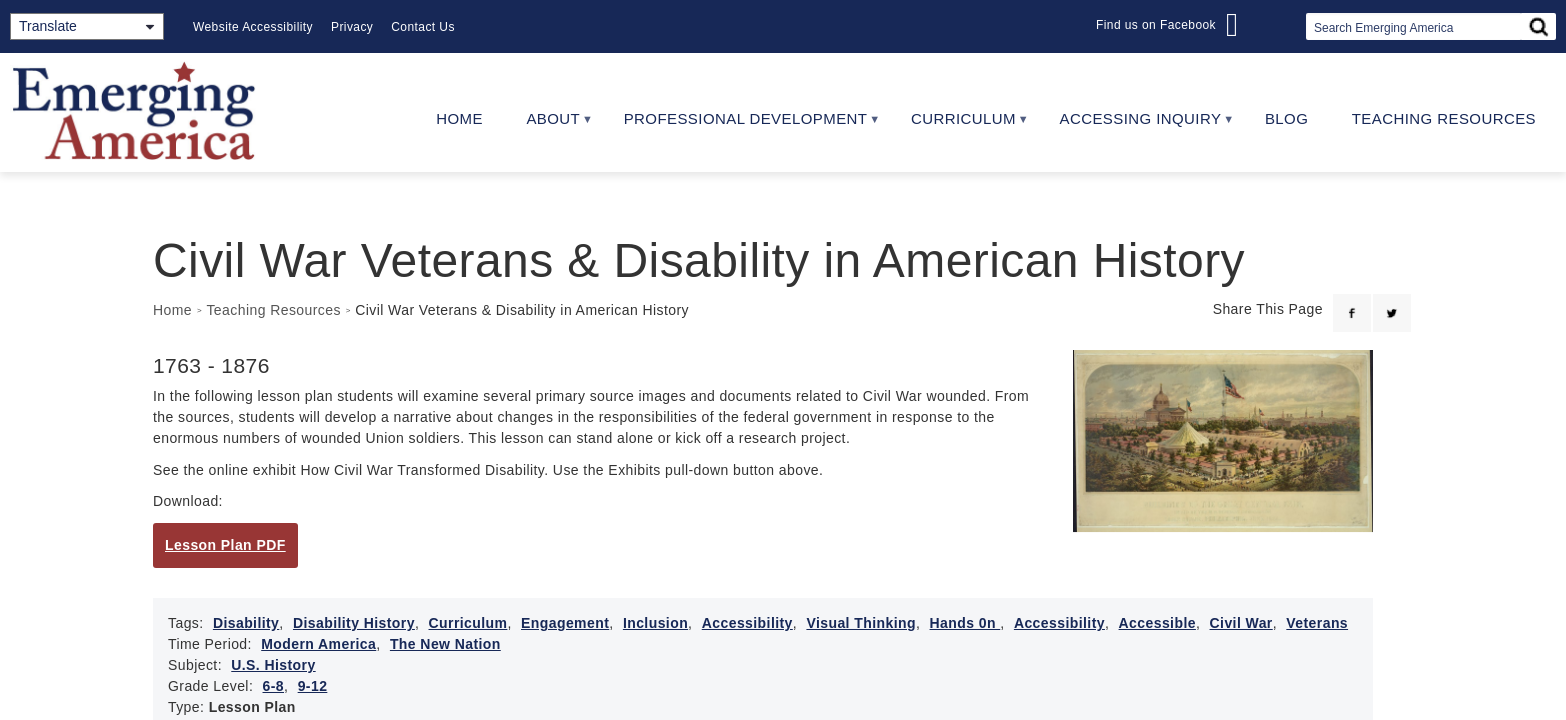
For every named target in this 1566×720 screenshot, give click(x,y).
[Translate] (87, 26)
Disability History (354, 623)
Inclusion (655, 623)
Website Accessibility (253, 27)
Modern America (318, 644)
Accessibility (747, 623)
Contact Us (423, 27)
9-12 (313, 686)
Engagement (565, 623)
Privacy (352, 27)
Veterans (1317, 623)
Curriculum (958, 125)
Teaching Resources (1444, 118)
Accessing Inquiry (1135, 125)
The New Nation (445, 644)
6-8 (274, 686)
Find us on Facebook (1156, 25)
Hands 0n (965, 623)
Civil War (1241, 623)
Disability (246, 623)
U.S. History (273, 665)
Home (459, 118)
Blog (1286, 118)
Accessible (1157, 623)
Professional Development (740, 125)
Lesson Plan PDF (225, 545)
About (548, 125)
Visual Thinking (861, 623)
